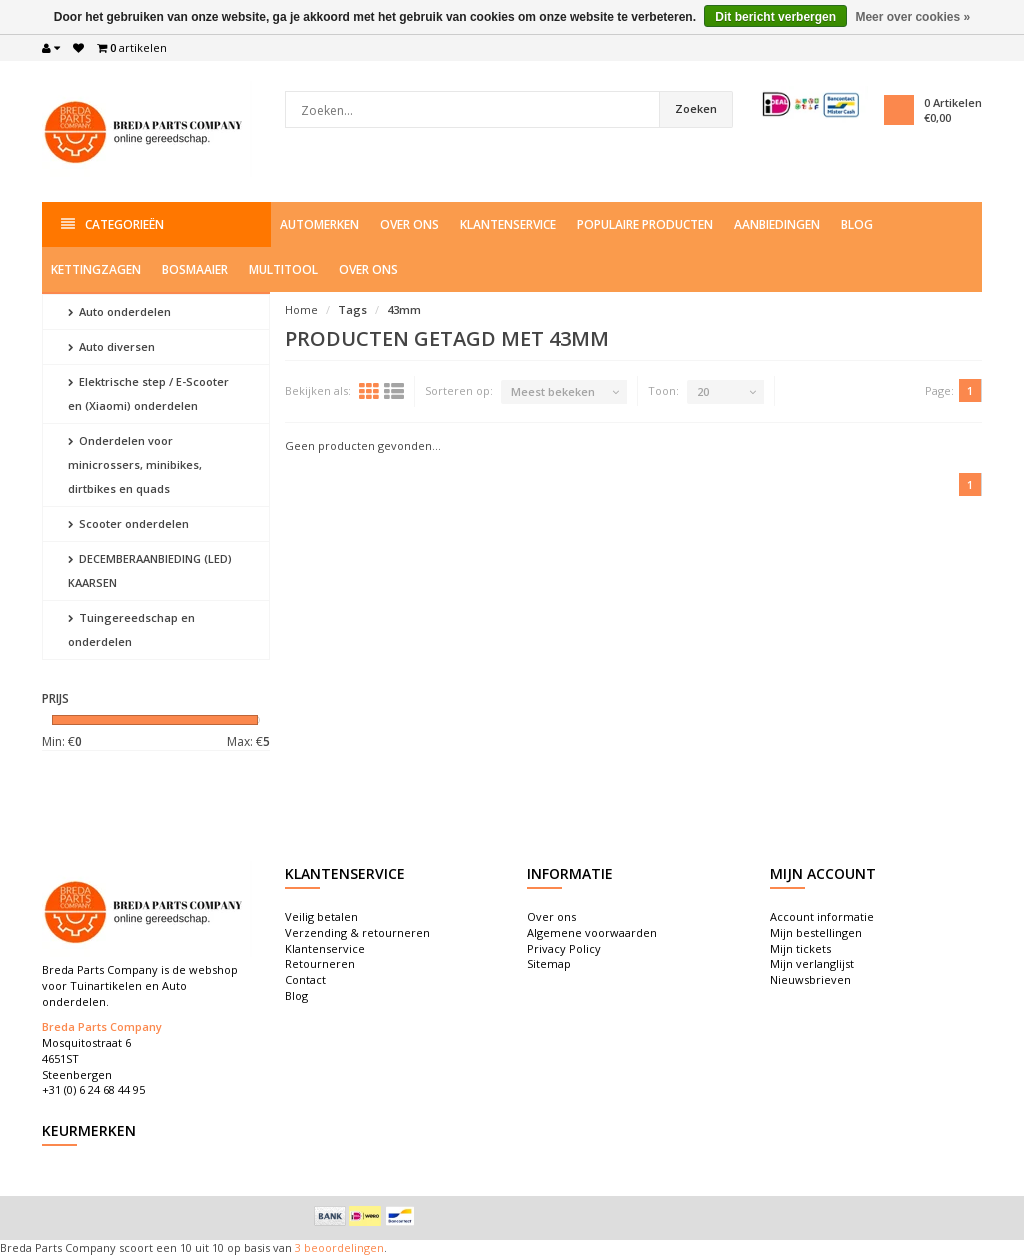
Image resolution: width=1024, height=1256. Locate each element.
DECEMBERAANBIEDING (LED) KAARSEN (150, 570)
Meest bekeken (553, 391)
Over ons (409, 224)
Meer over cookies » (912, 17)
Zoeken (696, 108)
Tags (352, 309)
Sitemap (549, 963)
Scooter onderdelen (128, 523)
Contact (305, 979)
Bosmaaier (195, 269)
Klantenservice (508, 224)
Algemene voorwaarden (592, 932)
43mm (404, 309)
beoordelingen (342, 1247)
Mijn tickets (800, 948)
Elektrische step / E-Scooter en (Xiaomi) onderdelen (148, 393)
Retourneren (320, 963)
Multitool (283, 269)
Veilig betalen (321, 916)
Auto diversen (111, 346)
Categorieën (112, 224)
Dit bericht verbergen (775, 17)
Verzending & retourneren (357, 932)
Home (301, 309)
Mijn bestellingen (816, 932)
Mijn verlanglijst (812, 963)
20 (703, 391)
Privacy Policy (564, 948)
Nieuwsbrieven (810, 979)
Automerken (319, 224)
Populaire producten (645, 224)
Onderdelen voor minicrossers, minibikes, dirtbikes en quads (135, 464)
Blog (857, 224)
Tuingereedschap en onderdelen (131, 629)
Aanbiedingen (777, 224)
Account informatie (822, 916)
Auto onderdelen (119, 311)
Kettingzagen (96, 269)
